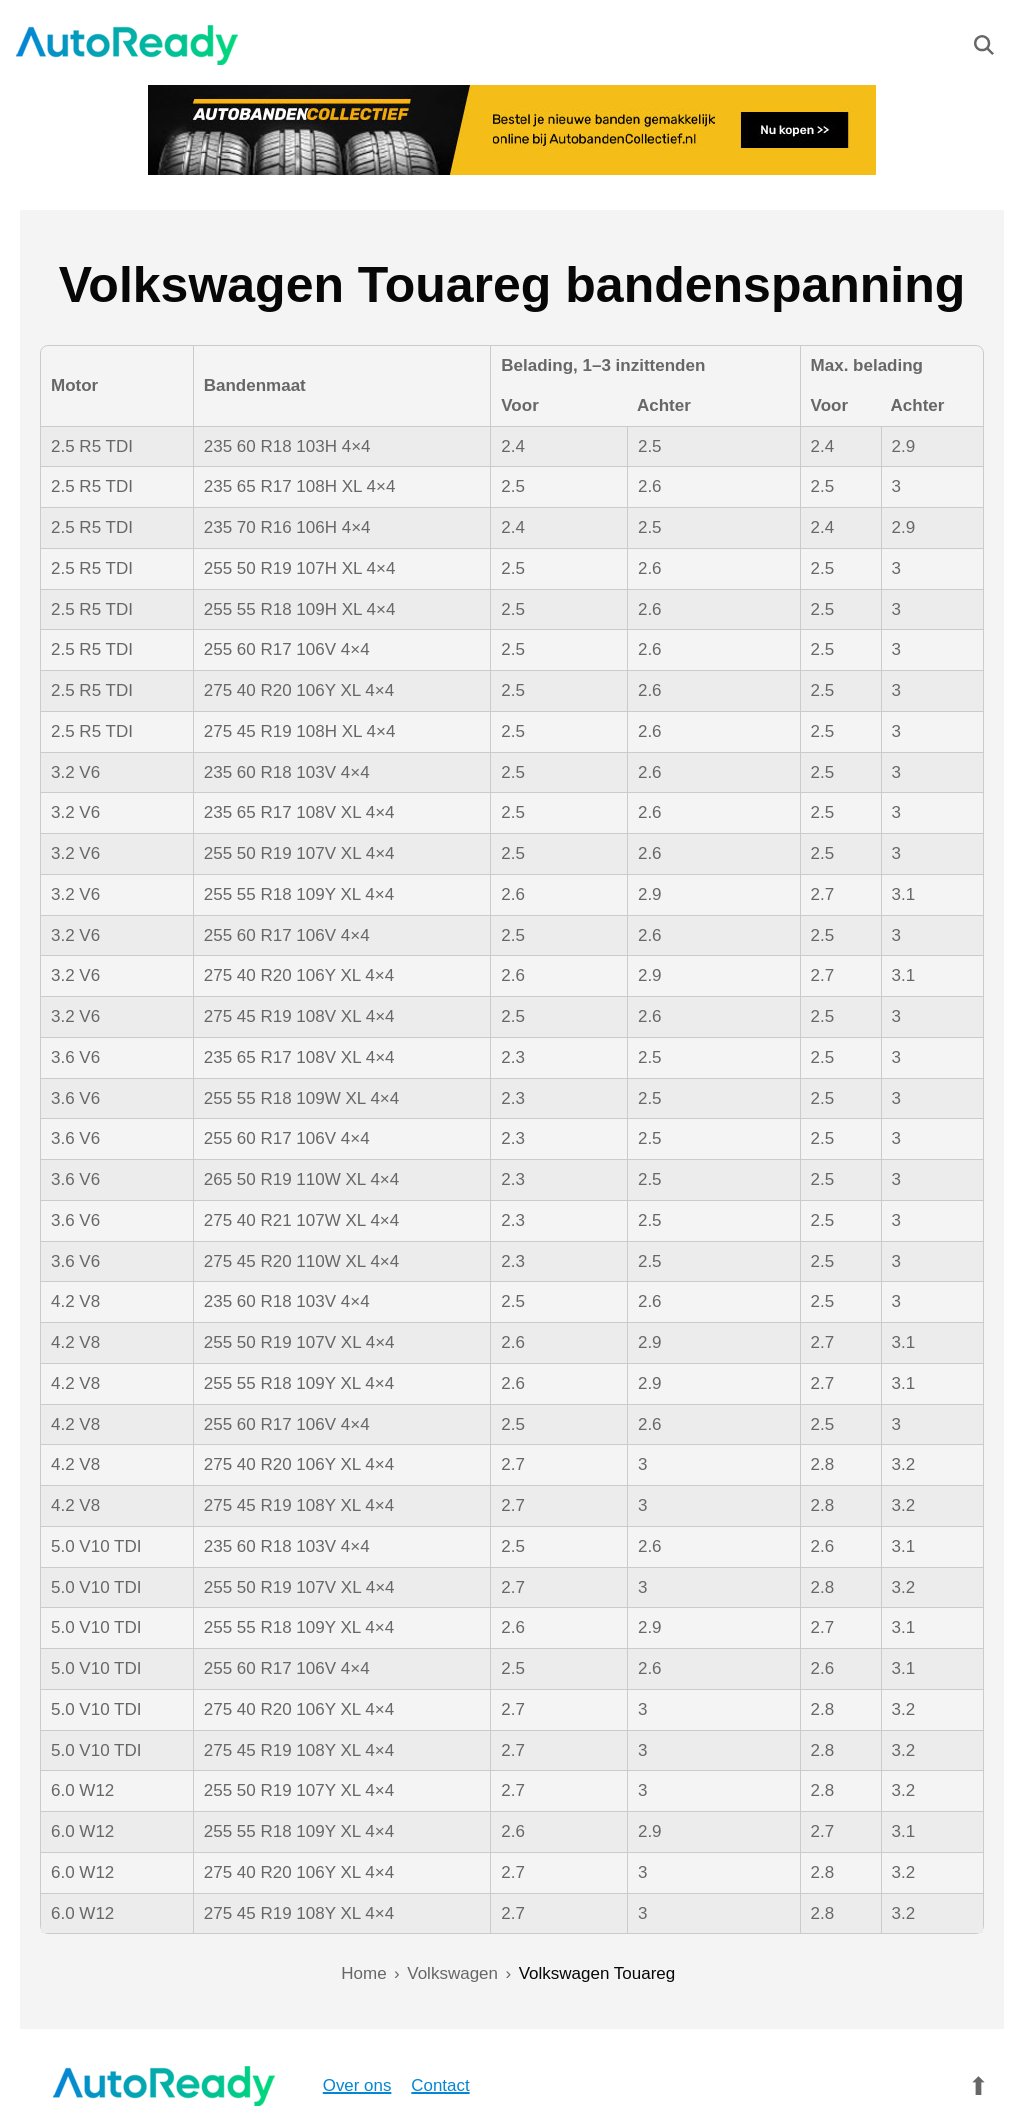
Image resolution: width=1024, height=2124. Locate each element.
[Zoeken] (984, 50)
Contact (398, 2085)
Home (363, 1973)
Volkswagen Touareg (597, 1973)
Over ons (314, 2085)
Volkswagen (452, 1973)
